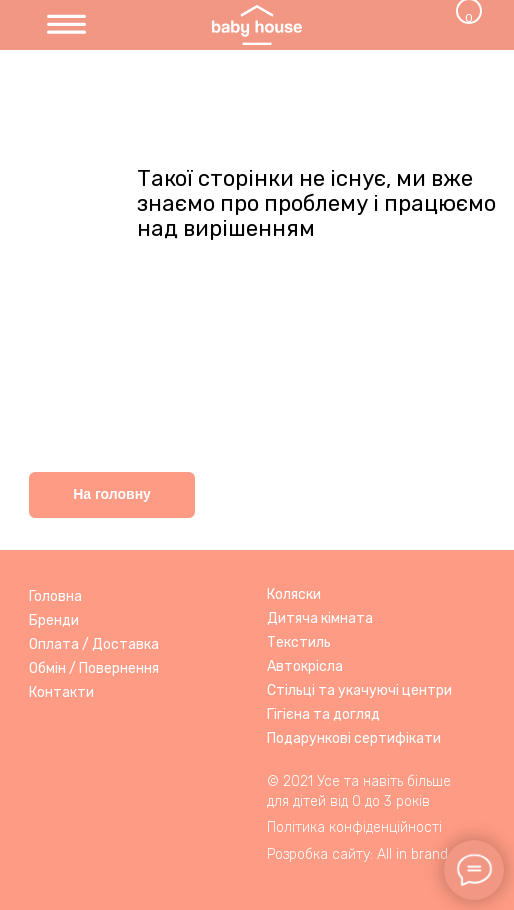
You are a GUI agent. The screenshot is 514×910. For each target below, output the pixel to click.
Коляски (294, 594)
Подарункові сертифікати (354, 738)
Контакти (61, 692)
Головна (55, 596)
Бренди (54, 620)
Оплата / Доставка (94, 644)
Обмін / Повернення (94, 668)
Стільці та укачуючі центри (359, 690)
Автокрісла (305, 666)
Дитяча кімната (320, 618)
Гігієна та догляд (323, 714)
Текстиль (299, 642)
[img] (66, 25)
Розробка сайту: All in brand (357, 854)
